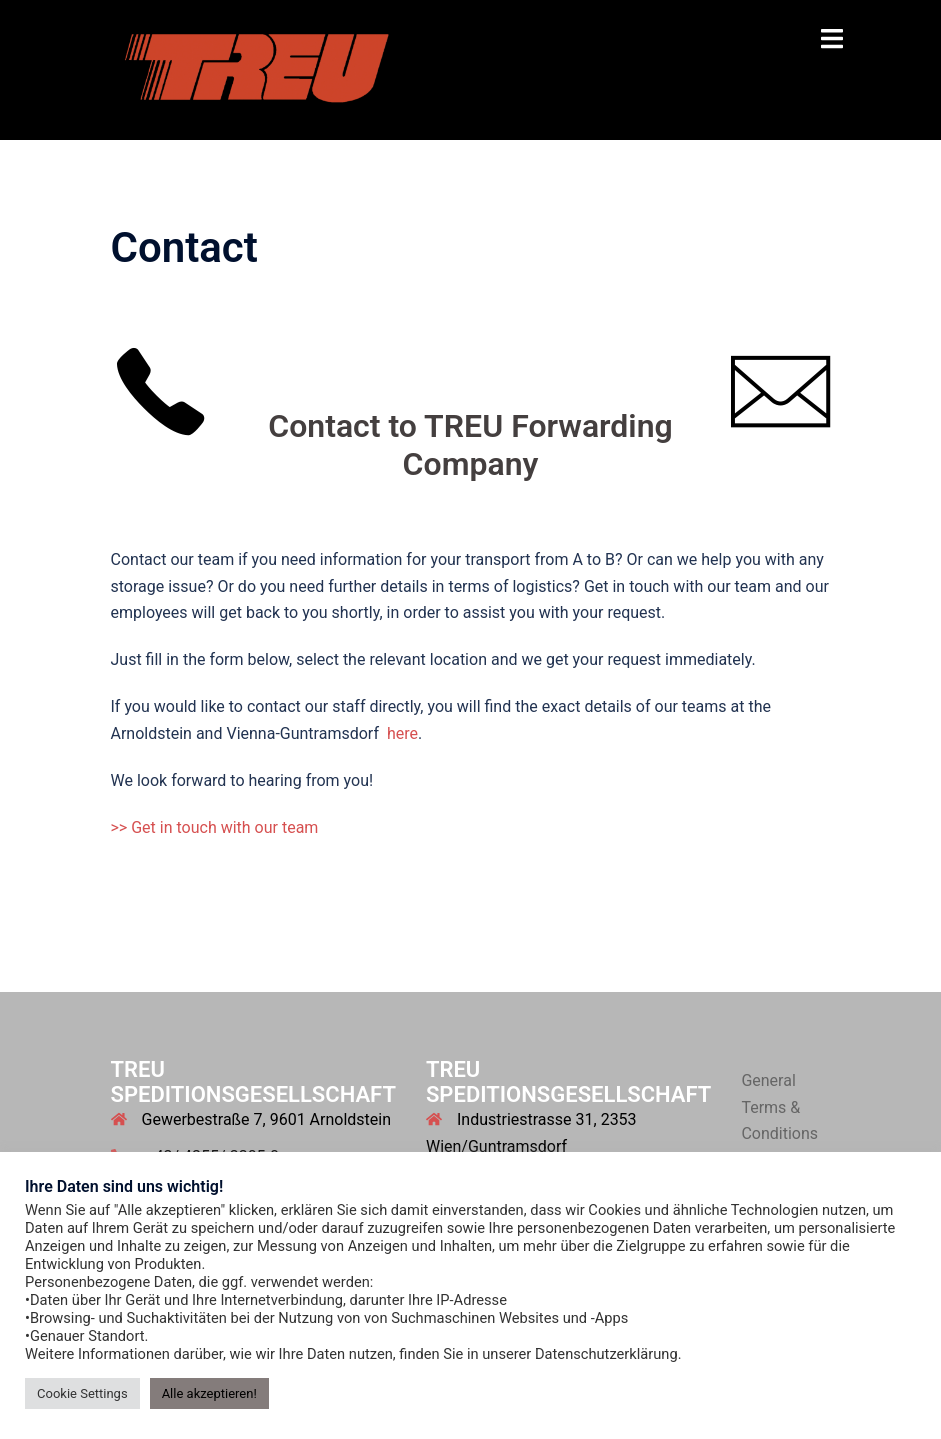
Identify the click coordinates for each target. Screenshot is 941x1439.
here (402, 733)
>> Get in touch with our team (215, 827)
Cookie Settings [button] (82, 1393)
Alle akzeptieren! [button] (209, 1393)
